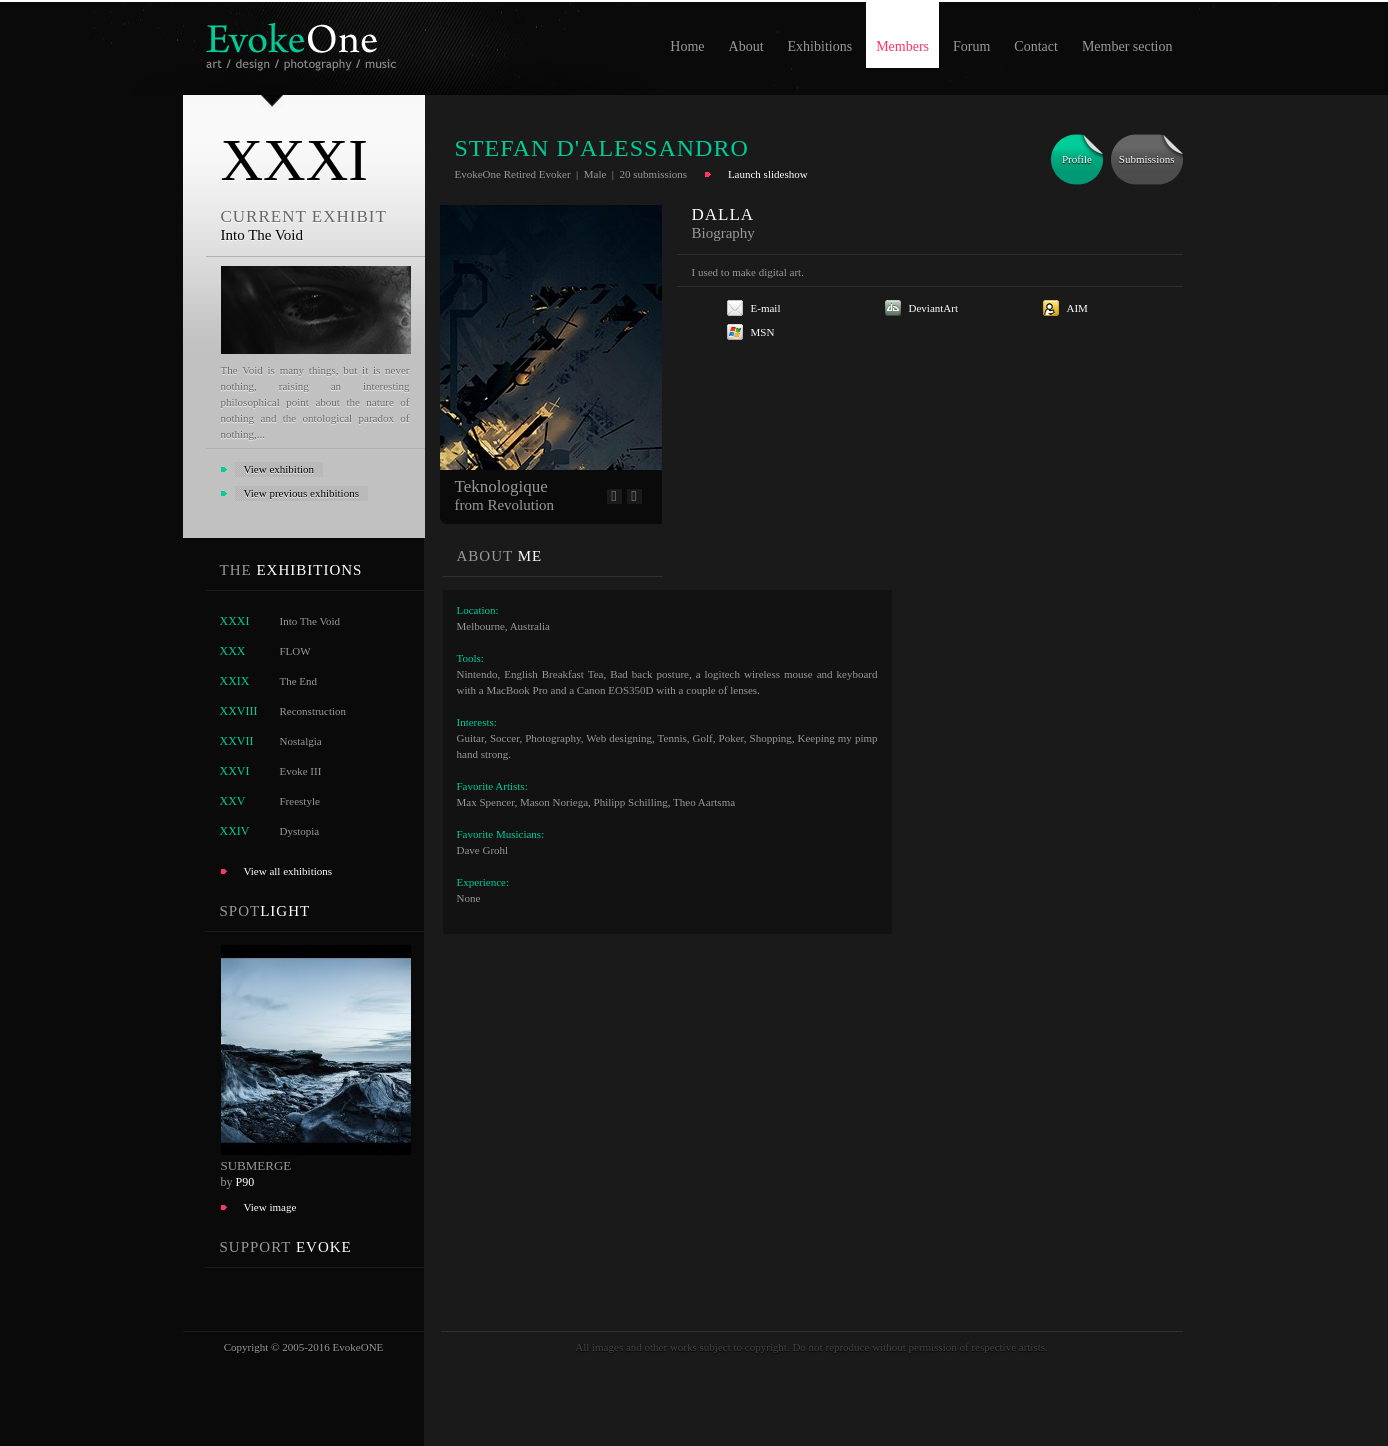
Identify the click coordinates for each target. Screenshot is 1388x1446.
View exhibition (279, 469)
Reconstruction (313, 711)
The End (299, 681)
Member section (1127, 46)
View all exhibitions (288, 871)
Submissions (1147, 159)
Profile (1077, 159)
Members (902, 46)
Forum (971, 46)
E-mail (766, 308)
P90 (245, 1182)
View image (270, 1207)
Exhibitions (820, 46)
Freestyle (300, 801)
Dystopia (300, 831)
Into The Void (310, 621)
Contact (1036, 46)
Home (687, 46)
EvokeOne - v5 (304, 41)
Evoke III (301, 771)
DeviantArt (933, 308)
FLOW (295, 651)
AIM (1077, 308)
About (746, 46)
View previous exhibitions (301, 493)
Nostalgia (301, 741)
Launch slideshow (768, 174)
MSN (763, 332)
